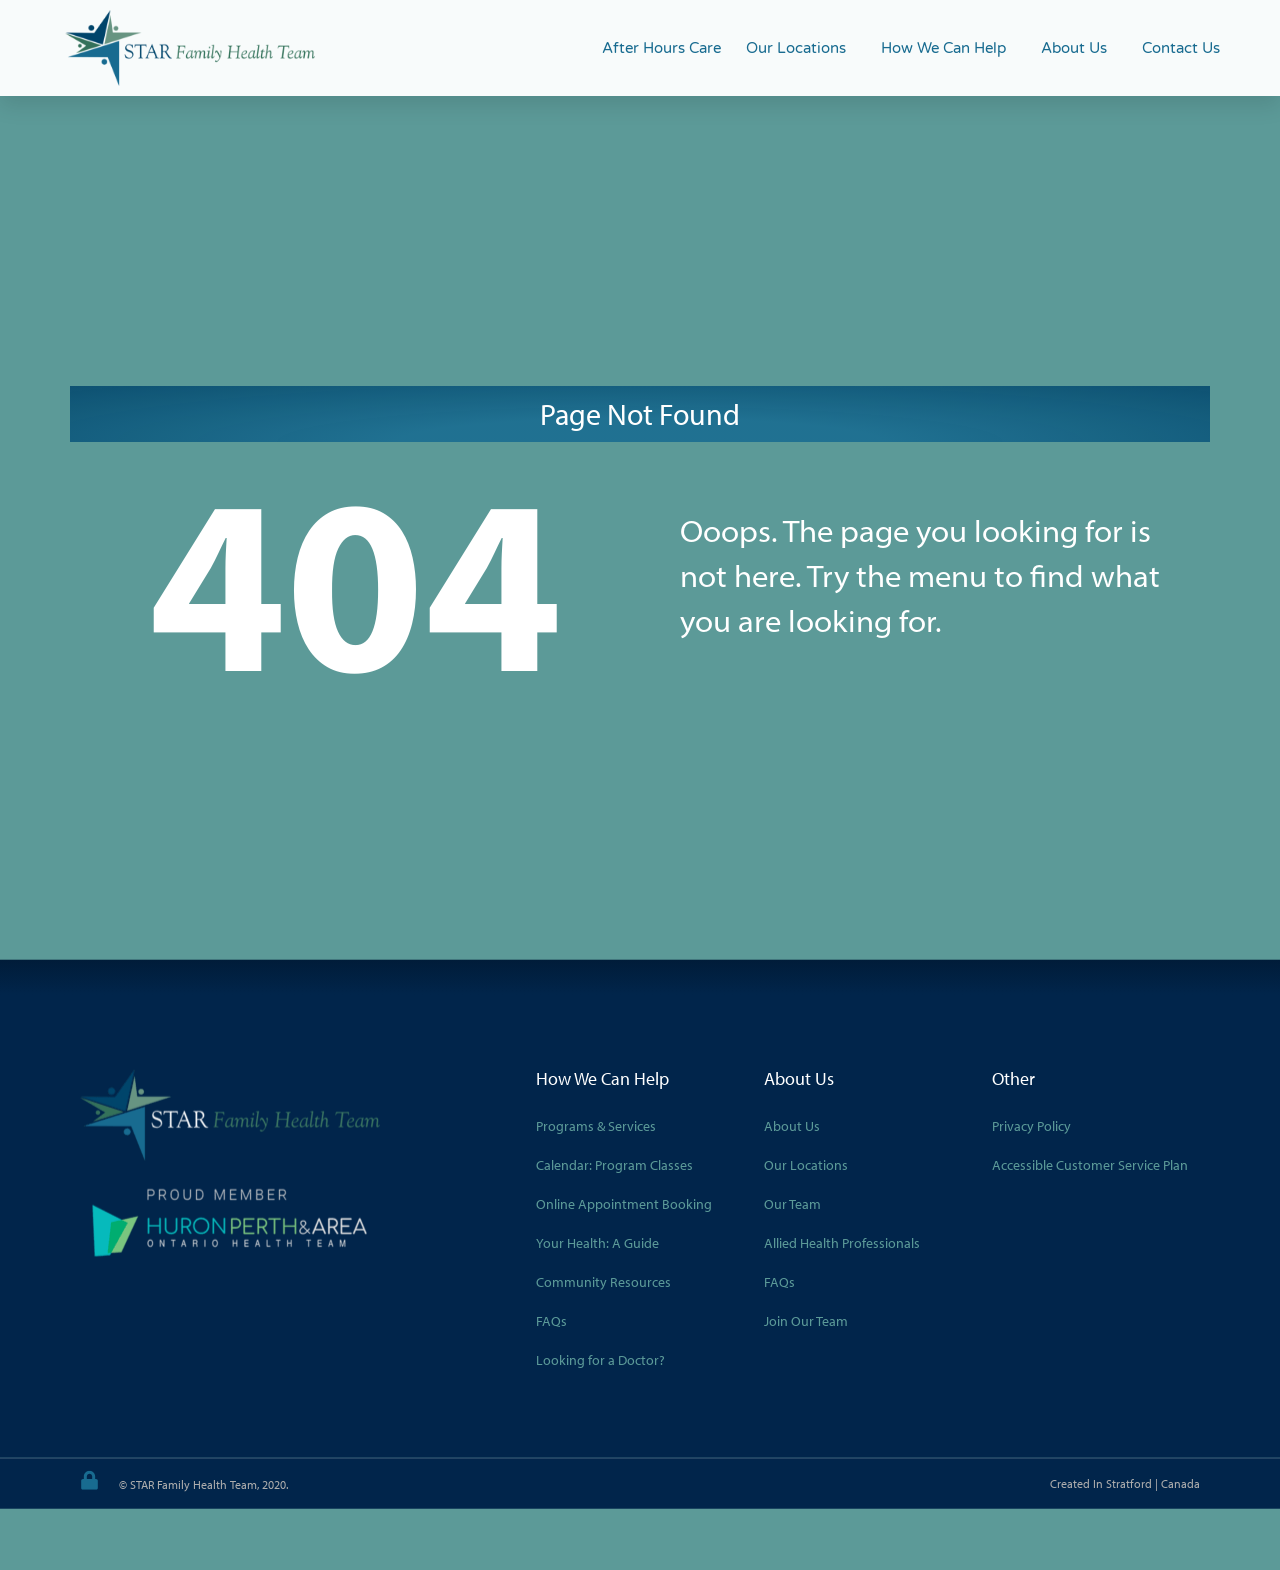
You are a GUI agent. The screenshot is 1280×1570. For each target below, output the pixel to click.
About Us (1079, 48)
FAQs (551, 1321)
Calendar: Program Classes (614, 1165)
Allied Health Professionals (842, 1243)
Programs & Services (596, 1126)
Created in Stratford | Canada (1125, 1483)
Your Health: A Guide (597, 1243)
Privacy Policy (1031, 1126)
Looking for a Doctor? (600, 1360)
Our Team (792, 1204)
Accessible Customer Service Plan (1090, 1165)
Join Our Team (806, 1321)
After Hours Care (661, 48)
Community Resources (603, 1282)
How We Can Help (948, 48)
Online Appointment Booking (624, 1204)
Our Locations (801, 48)
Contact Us (1181, 48)
